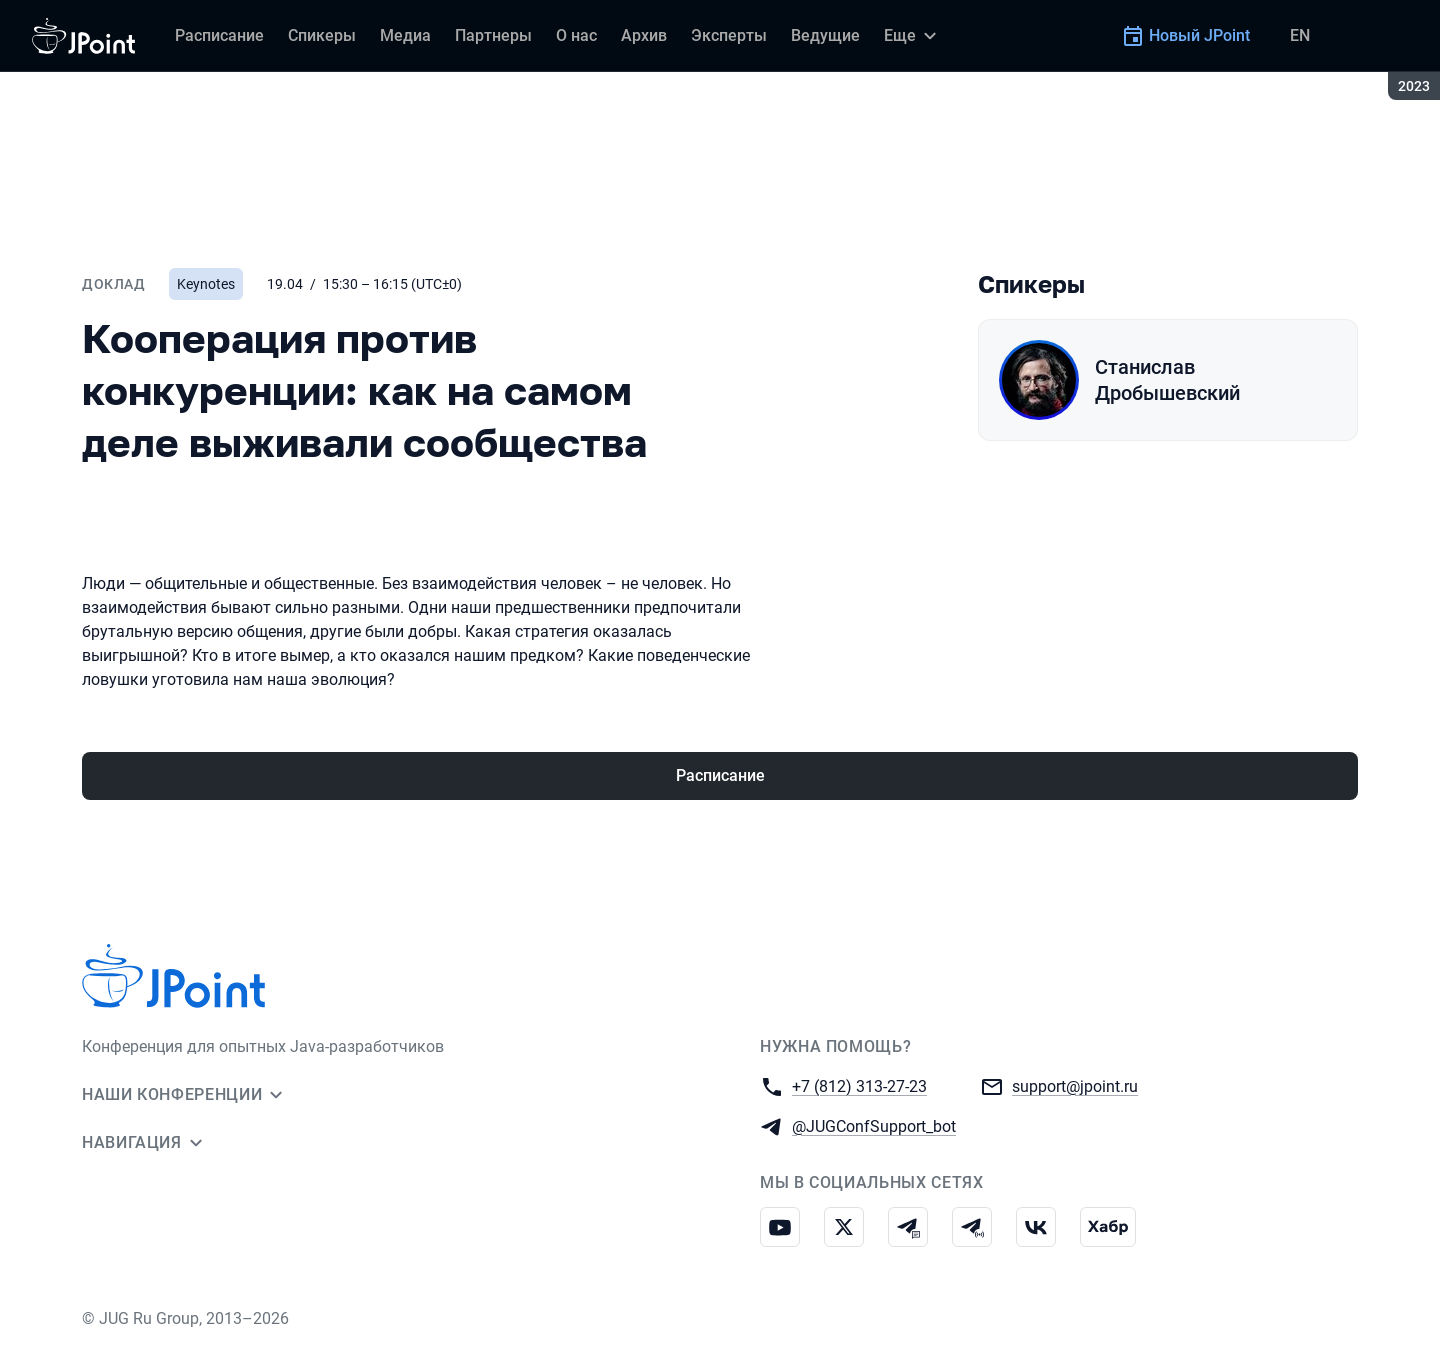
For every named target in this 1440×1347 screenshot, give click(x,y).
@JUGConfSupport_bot (874, 1125)
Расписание (720, 775)
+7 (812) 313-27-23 (859, 1085)
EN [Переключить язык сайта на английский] (1300, 35)
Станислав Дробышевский (1167, 380)
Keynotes (206, 284)
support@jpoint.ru (1075, 1085)
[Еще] (913, 36)
